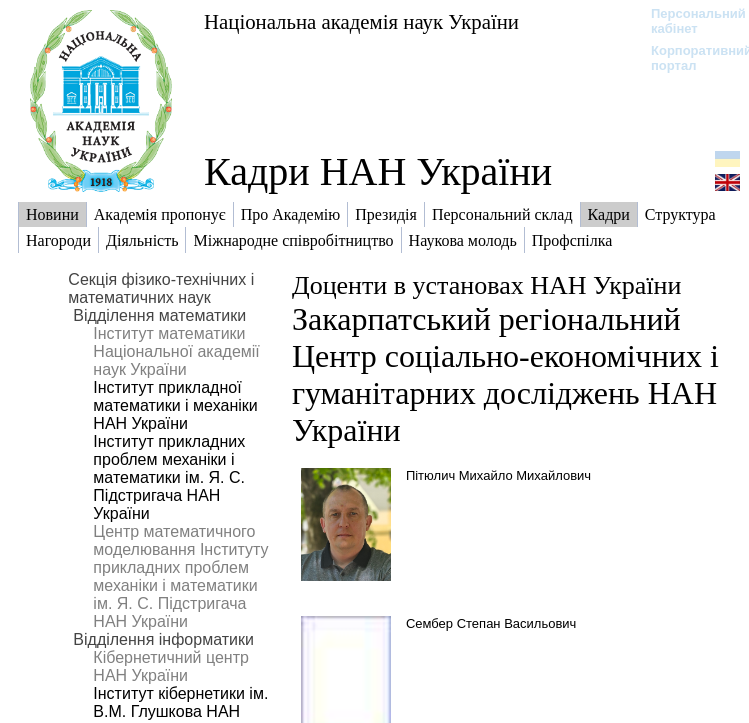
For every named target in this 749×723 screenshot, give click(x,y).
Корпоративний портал (688, 58)
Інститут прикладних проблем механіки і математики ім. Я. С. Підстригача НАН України (169, 477)
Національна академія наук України (361, 21)
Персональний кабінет (688, 21)
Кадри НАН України (378, 171)
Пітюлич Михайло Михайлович (498, 475)
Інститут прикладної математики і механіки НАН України (175, 405)
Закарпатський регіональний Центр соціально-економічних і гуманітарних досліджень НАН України (505, 374)
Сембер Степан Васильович (491, 623)
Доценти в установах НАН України (486, 285)
